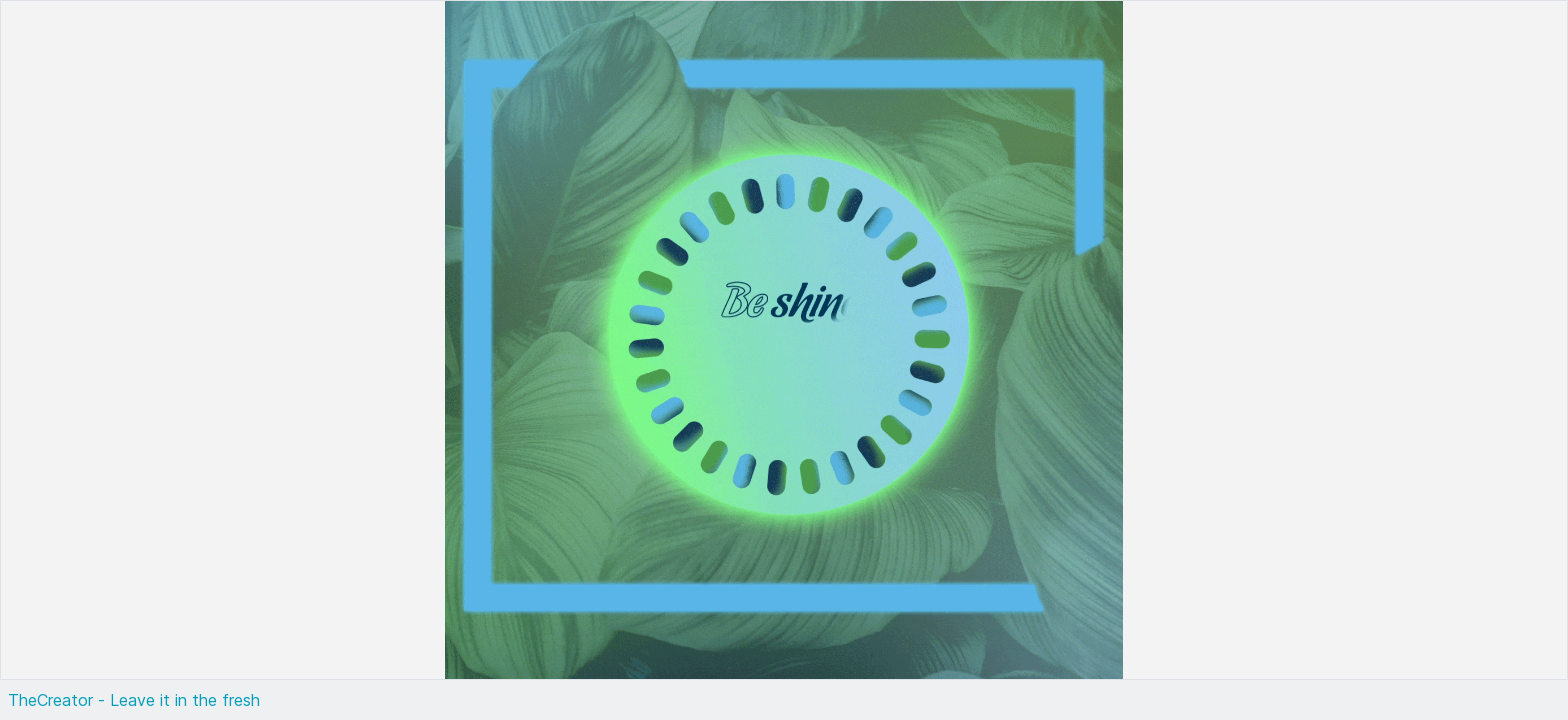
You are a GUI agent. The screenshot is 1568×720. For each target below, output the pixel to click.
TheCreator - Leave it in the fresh (134, 700)
